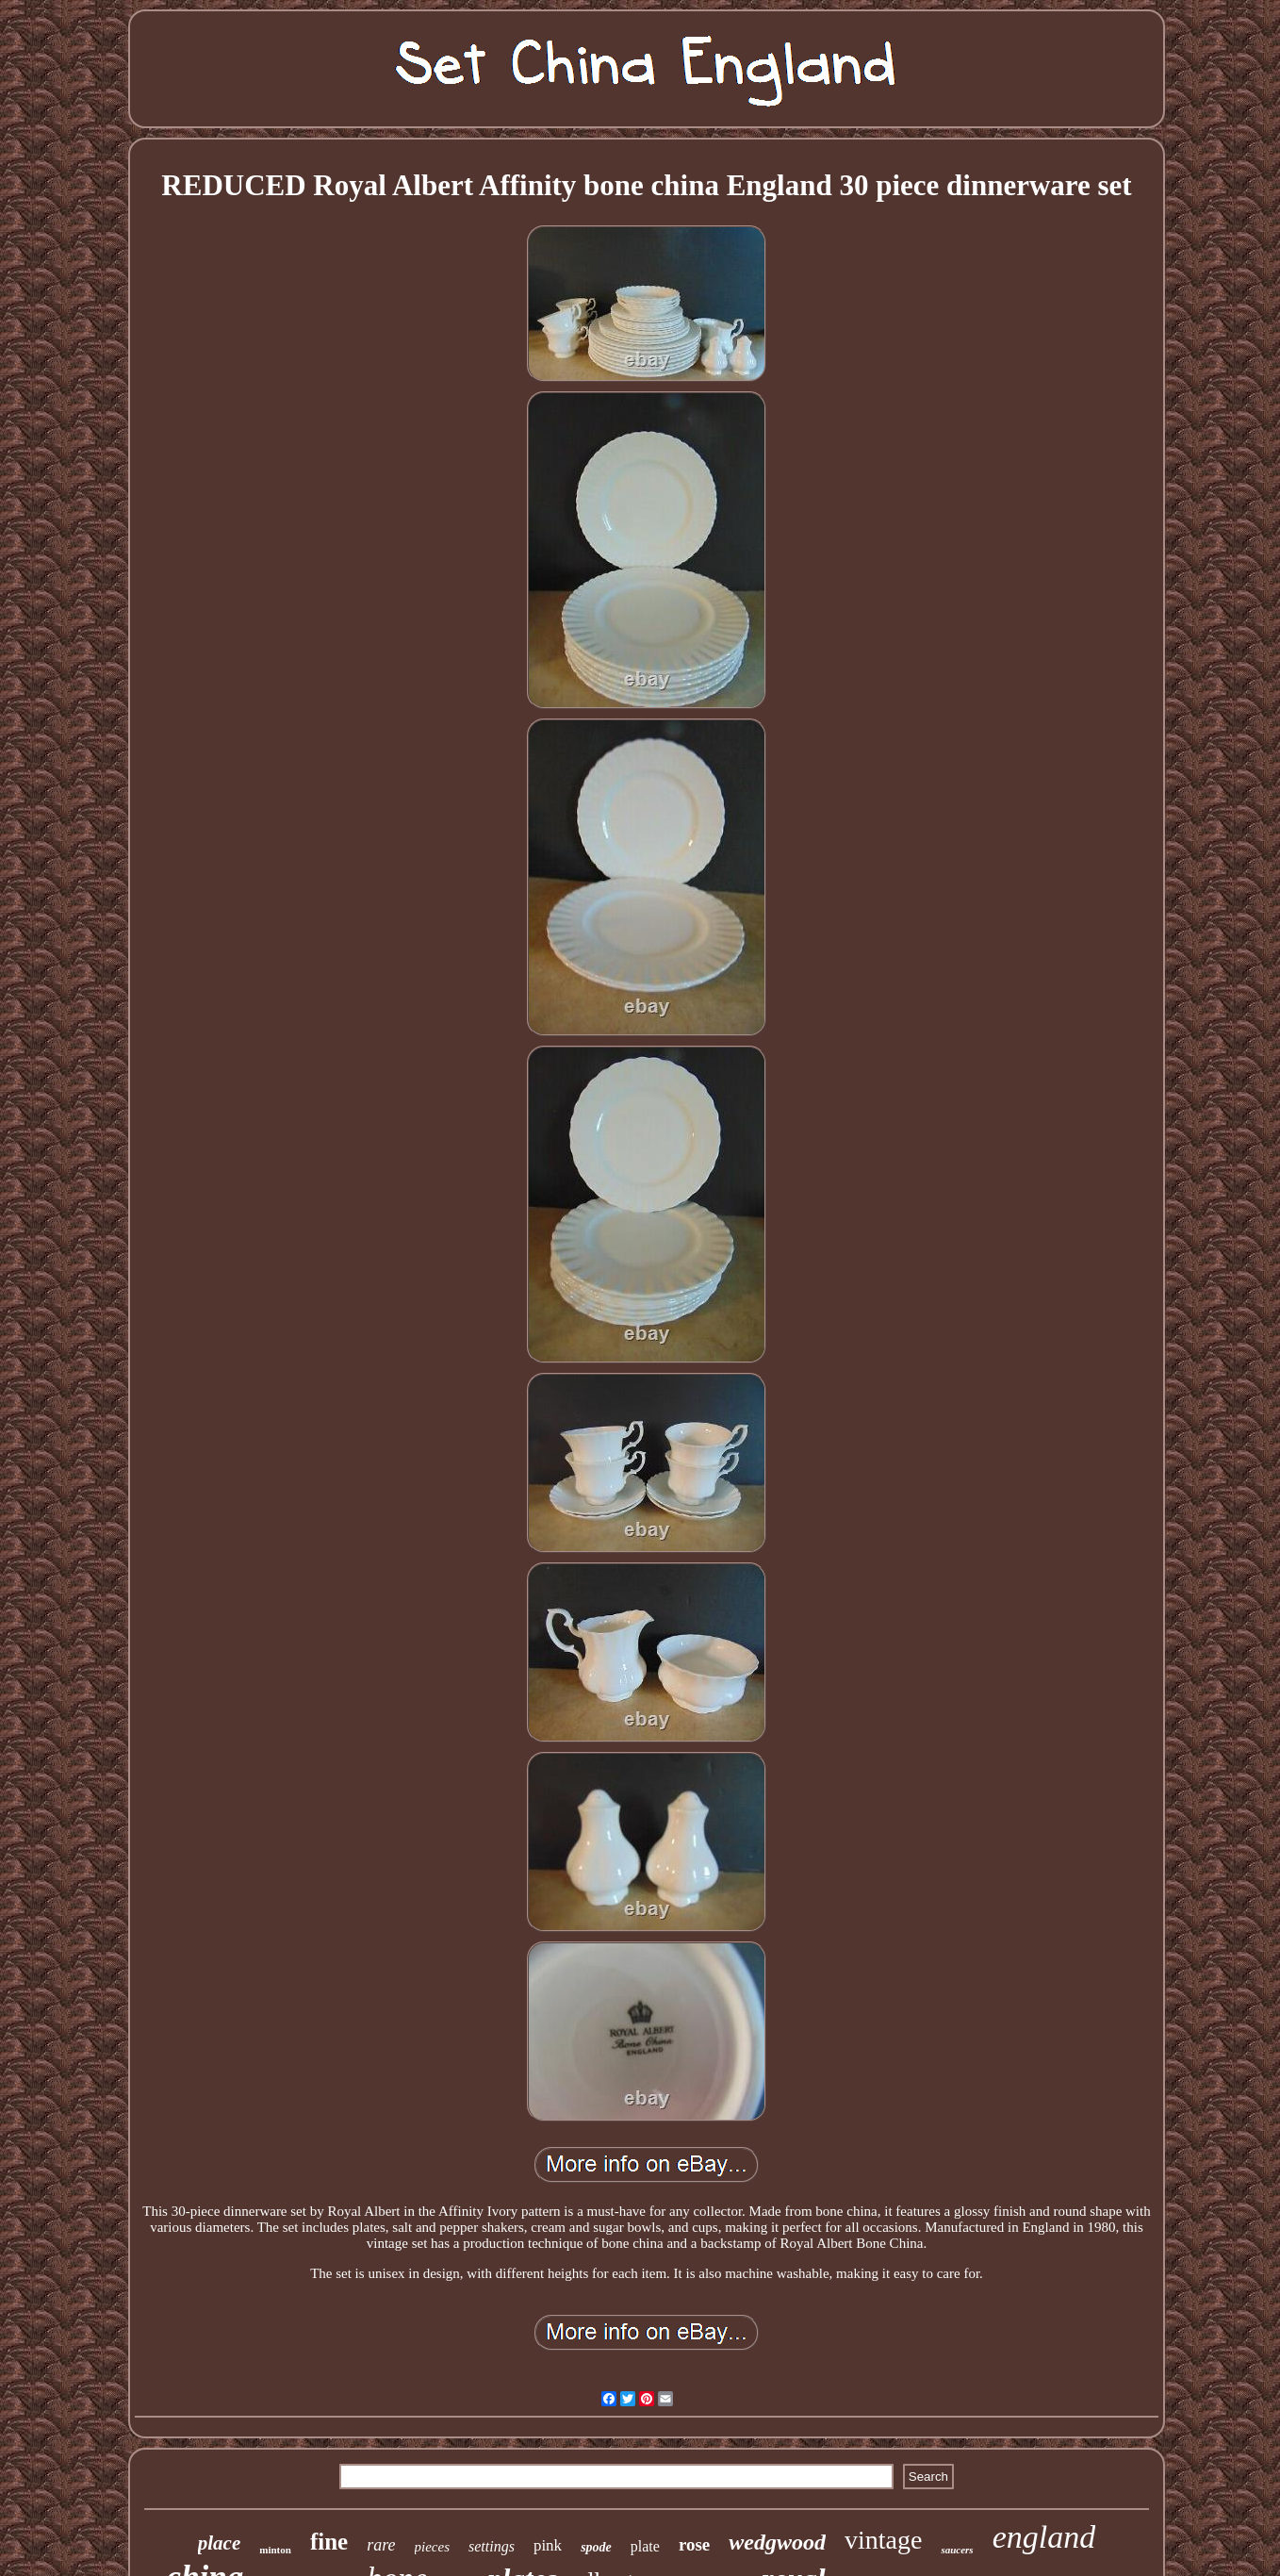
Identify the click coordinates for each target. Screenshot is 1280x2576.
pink (547, 2545)
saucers (957, 2549)
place (219, 2543)
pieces (432, 2546)
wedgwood (777, 2542)
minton (275, 2549)
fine (329, 2541)
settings (491, 2546)
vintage (883, 2539)
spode (596, 2547)
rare (381, 2544)
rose (694, 2544)
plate (645, 2546)
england (1044, 2536)
